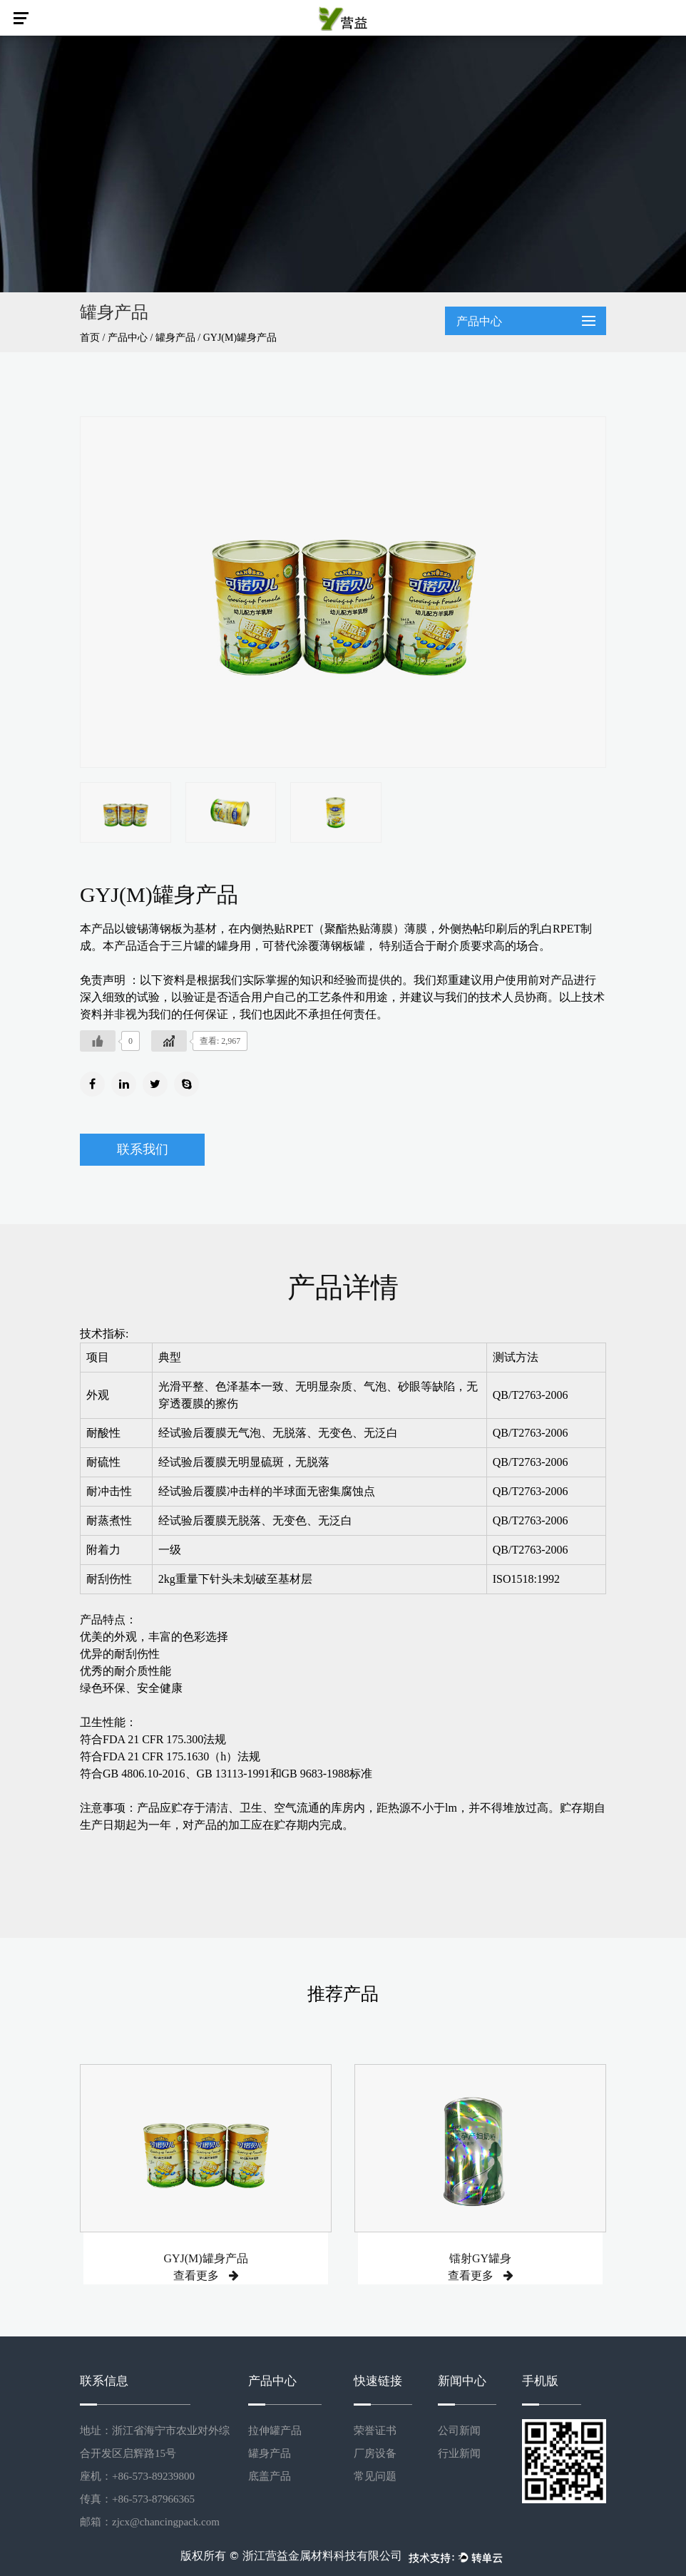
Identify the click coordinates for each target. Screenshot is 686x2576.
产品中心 (128, 337)
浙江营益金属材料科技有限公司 (322, 2556)
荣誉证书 (375, 2430)
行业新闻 (459, 2453)
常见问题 (375, 2476)
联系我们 (142, 1149)
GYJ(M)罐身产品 (205, 2258)
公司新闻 (459, 2430)
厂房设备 (375, 2453)
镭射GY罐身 (480, 2258)
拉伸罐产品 (275, 2430)
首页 (90, 337)
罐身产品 (175, 337)
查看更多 (206, 2275)
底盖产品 (269, 2476)
